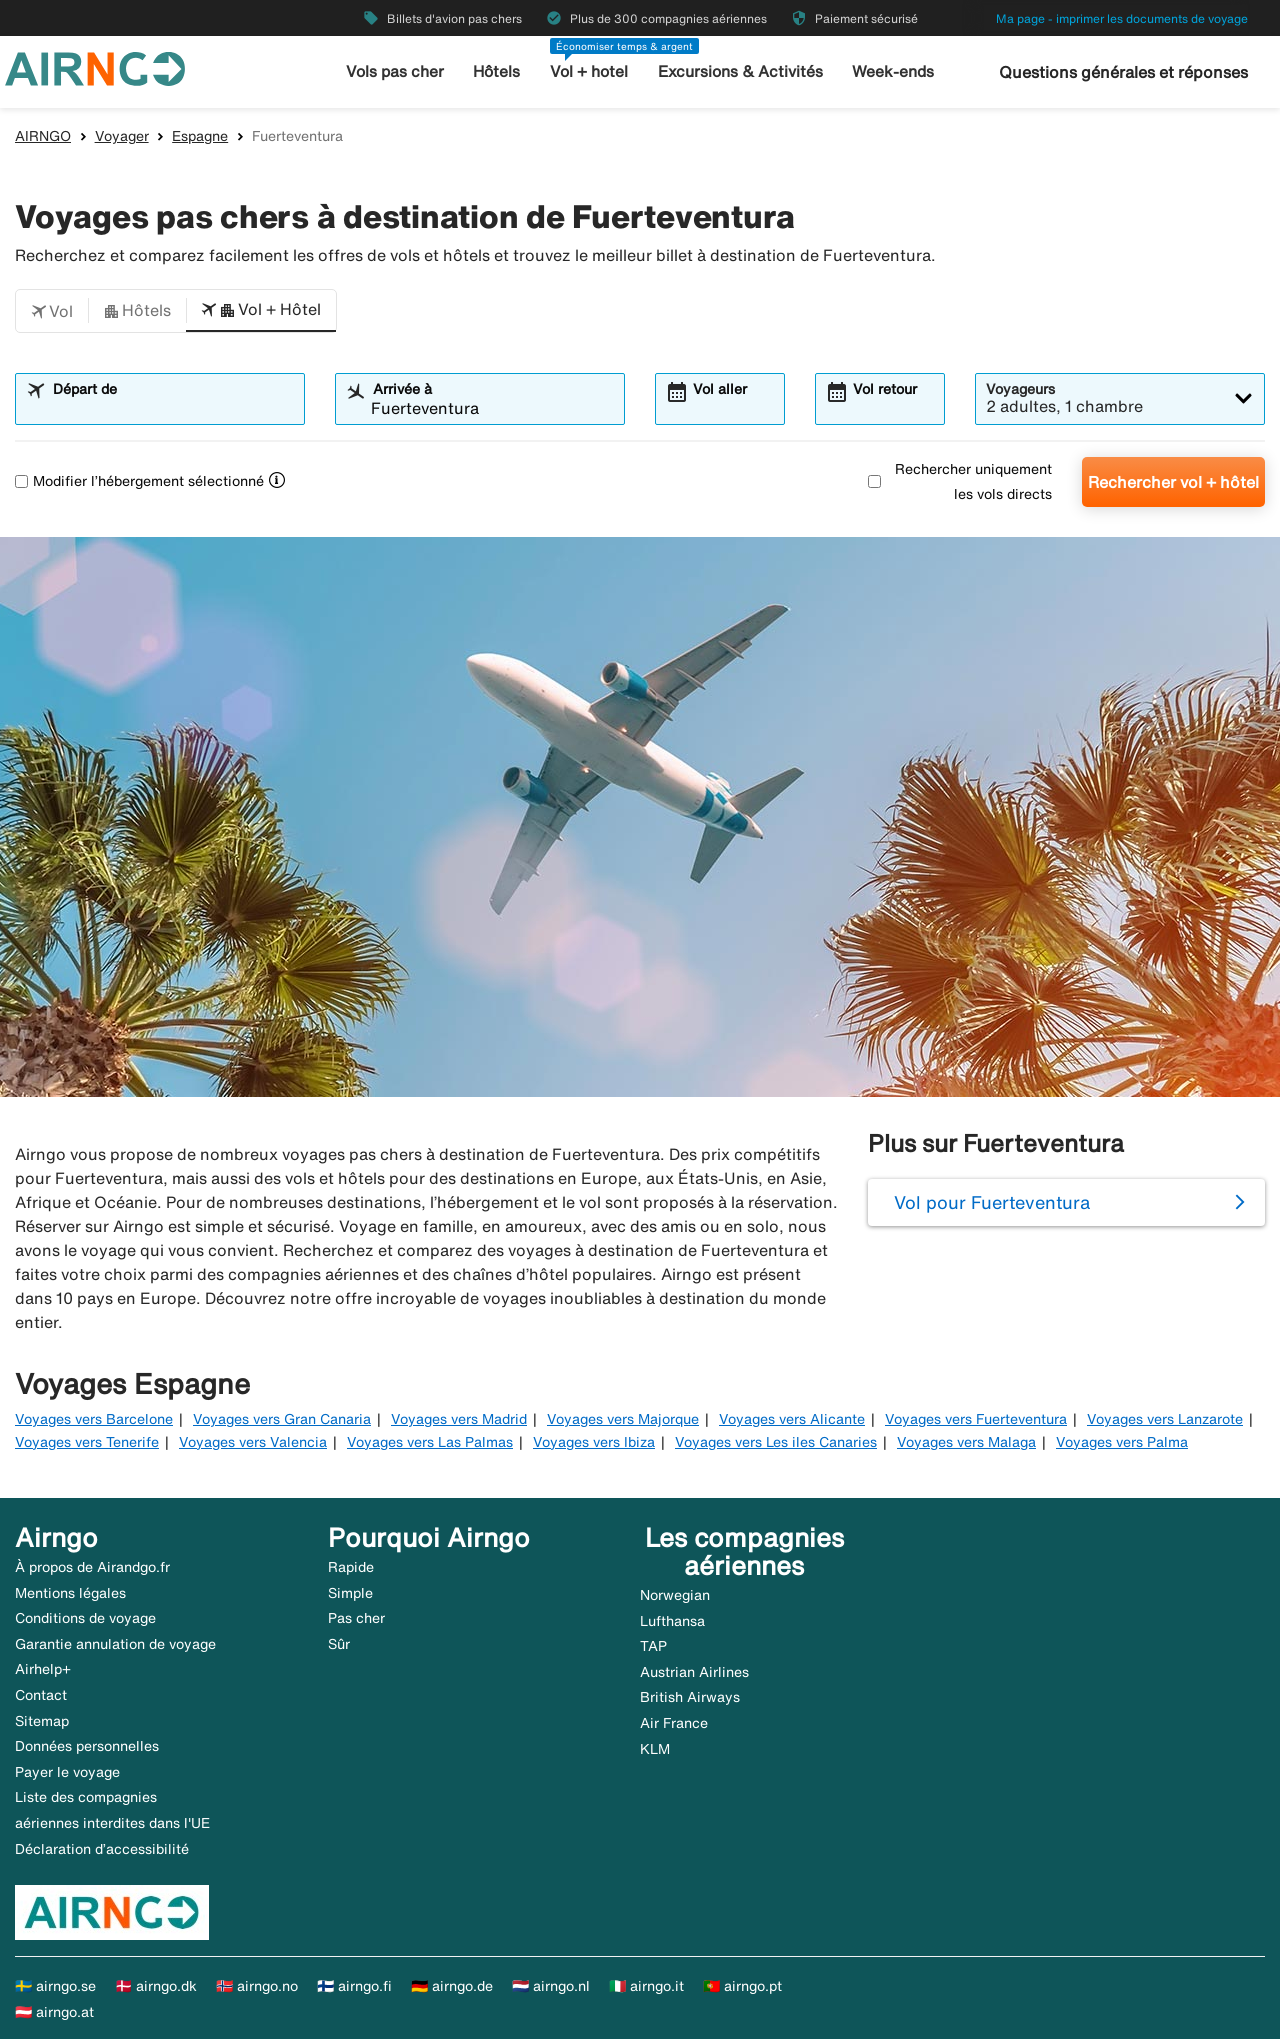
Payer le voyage (67, 1772)
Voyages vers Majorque (623, 1419)
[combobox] (172, 408)
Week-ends (888, 71)
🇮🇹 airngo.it (646, 1986)
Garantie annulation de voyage (115, 1644)
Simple (350, 1593)
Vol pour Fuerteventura (992, 1202)
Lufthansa (672, 1621)
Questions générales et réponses (1123, 72)
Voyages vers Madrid (459, 1419)
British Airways (690, 1697)
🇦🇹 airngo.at (54, 2012)
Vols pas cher (400, 71)
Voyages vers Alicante (792, 1419)
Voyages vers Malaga (966, 1442)
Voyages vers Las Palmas (430, 1442)
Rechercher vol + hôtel (1173, 482)
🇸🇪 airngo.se (55, 1986)
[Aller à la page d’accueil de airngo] (95, 67)
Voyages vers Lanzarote (1165, 1419)
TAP (653, 1646)
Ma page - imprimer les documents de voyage (1122, 18)
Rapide (351, 1567)
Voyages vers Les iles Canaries (776, 1442)
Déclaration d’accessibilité (102, 1849)
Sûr (339, 1644)
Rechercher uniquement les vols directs (959, 481)
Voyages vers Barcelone (94, 1419)
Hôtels (500, 71)
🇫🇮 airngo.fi (354, 1986)
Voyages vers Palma (1122, 1442)
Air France (674, 1723)
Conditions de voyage (85, 1618)
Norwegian (675, 1595)
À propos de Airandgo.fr (92, 1567)
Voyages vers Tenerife (87, 1442)
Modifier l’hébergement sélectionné (139, 481)
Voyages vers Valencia (253, 1442)
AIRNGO (43, 136)
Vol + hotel (591, 71)
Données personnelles (87, 1746)
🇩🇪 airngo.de (452, 1986)
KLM (655, 1749)
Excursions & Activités (739, 71)
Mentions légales (70, 1593)
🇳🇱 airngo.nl (551, 1986)
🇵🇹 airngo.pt (742, 1986)
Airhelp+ (43, 1669)
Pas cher (356, 1618)
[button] (52, 311)
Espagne (200, 136)
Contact (41, 1695)
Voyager (122, 136)
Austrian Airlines (694, 1672)
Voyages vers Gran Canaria (282, 1419)
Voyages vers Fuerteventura (976, 1419)
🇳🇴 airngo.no (257, 1986)
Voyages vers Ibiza (594, 1442)
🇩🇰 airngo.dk (156, 1986)
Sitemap (42, 1721)
